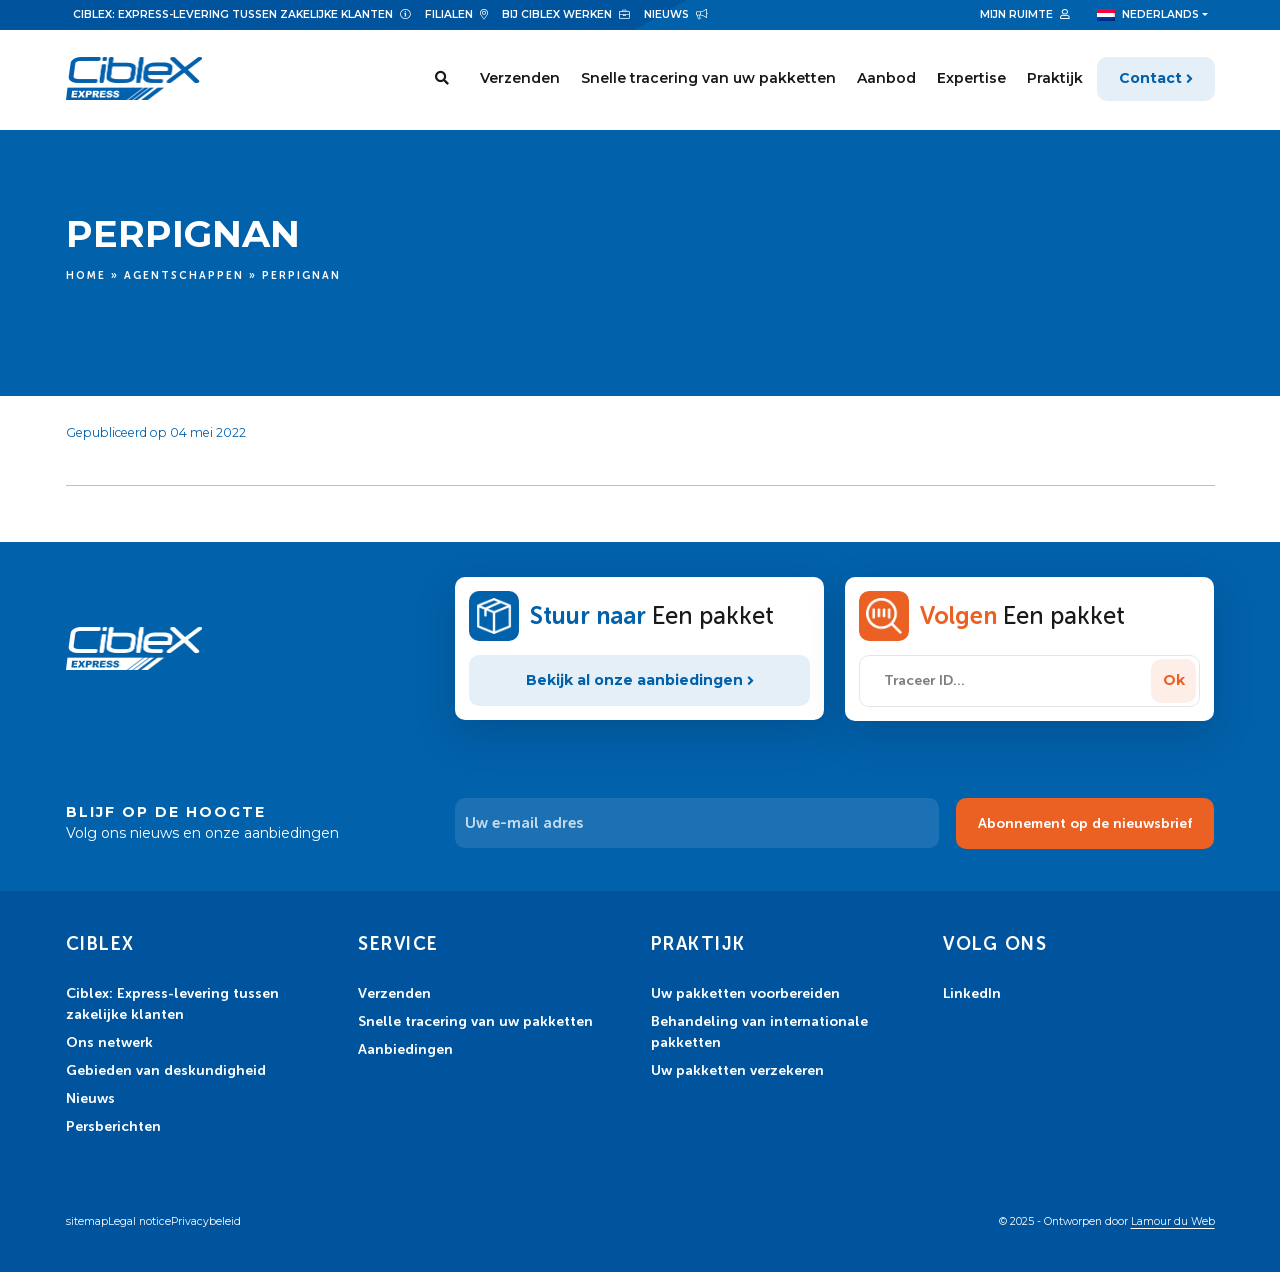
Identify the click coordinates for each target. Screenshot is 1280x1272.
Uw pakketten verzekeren (737, 1070)
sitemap (87, 1221)
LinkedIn (972, 993)
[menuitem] (1152, 15)
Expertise (971, 79)
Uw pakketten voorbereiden (745, 993)
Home (86, 275)
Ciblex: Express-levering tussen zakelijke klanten (233, 14)
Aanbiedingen (405, 1049)
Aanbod (886, 79)
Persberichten (113, 1126)
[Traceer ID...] (1007, 681)
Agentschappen (184, 275)
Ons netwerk (109, 1042)
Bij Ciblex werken (557, 14)
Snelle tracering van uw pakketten (708, 79)
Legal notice (139, 1221)
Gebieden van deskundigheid (166, 1070)
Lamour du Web (1173, 1221)
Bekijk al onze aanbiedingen (640, 680)
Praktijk (1055, 79)
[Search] (441, 80)
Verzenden (520, 79)
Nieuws (666, 14)
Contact (1150, 79)
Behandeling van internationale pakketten (759, 1031)
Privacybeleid (206, 1221)
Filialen (449, 14)
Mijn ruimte (1016, 14)
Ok (1174, 680)
